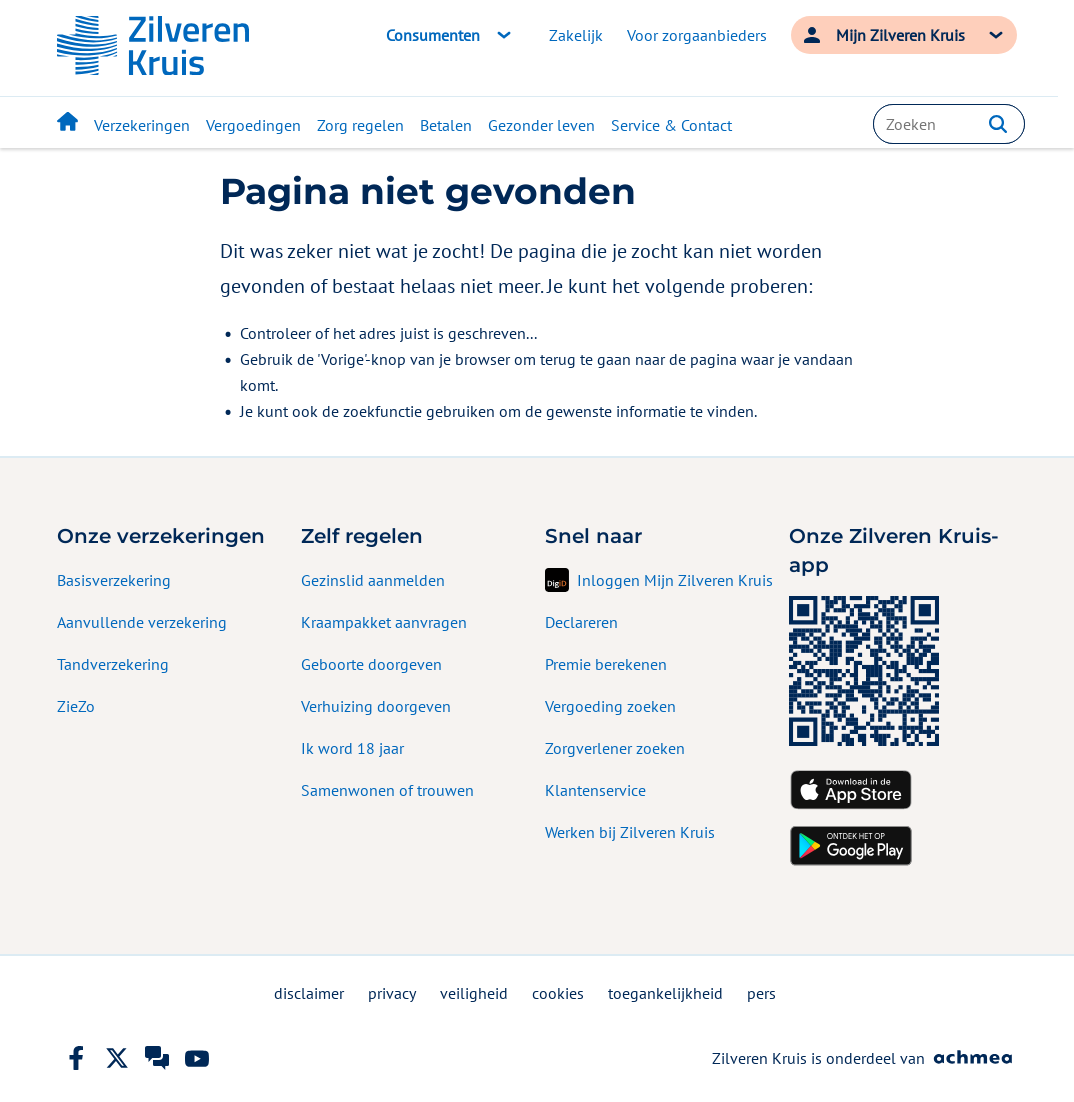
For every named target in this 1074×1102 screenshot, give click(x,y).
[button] (998, 124)
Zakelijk (576, 35)
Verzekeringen (142, 125)
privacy (392, 993)
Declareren (581, 622)
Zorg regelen (360, 125)
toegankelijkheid (665, 993)
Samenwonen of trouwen (387, 790)
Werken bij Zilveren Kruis (630, 832)
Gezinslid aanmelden (373, 580)
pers (761, 993)
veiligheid (474, 993)
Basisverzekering (114, 580)
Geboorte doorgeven (371, 664)
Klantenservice (595, 790)
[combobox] (949, 124)
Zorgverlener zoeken (615, 748)
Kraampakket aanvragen (384, 622)
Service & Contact (671, 125)
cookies (558, 993)
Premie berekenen (606, 664)
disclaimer (309, 993)
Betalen (446, 125)
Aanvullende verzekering (142, 622)
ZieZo (76, 706)
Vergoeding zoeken (610, 706)
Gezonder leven (541, 125)
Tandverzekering (113, 664)
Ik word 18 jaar (352, 748)
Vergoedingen (253, 125)
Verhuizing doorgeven (376, 706)
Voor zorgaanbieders (697, 35)
